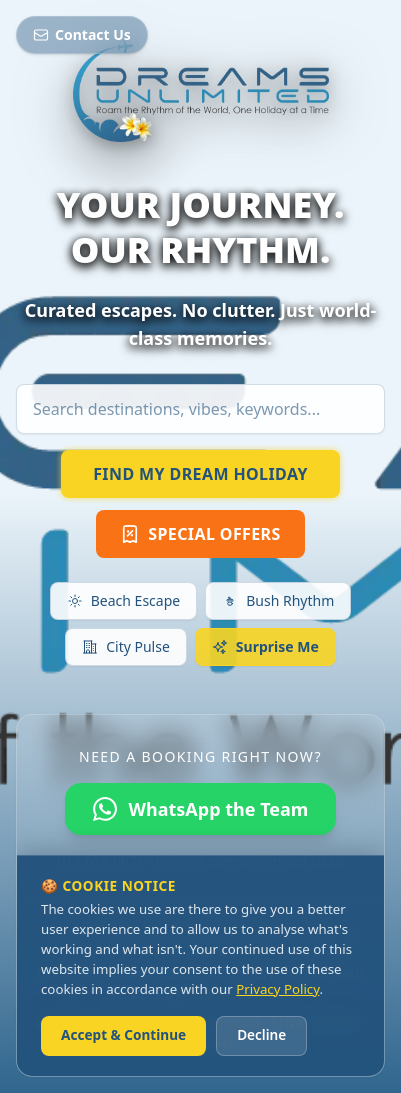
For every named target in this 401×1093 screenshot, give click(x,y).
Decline (261, 1034)
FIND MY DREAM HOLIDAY (200, 474)
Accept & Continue (123, 1034)
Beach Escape (123, 600)
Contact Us (82, 34)
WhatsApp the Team (201, 809)
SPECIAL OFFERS (200, 534)
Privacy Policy (277, 989)
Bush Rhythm (278, 600)
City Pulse (126, 646)
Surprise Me (265, 646)
